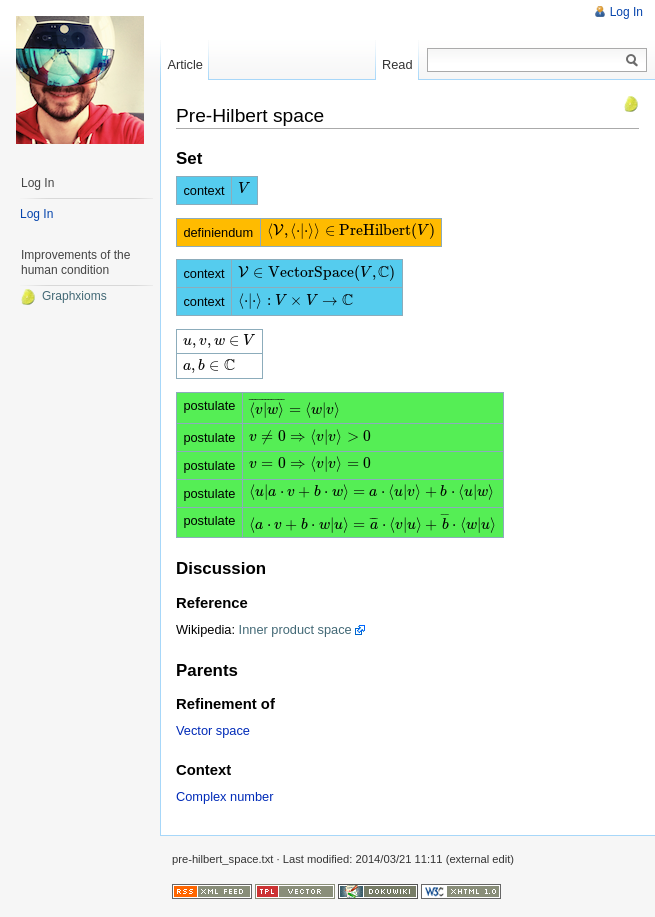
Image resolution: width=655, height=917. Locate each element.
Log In (626, 12)
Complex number (224, 796)
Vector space (213, 730)
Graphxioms (63, 296)
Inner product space (295, 629)
